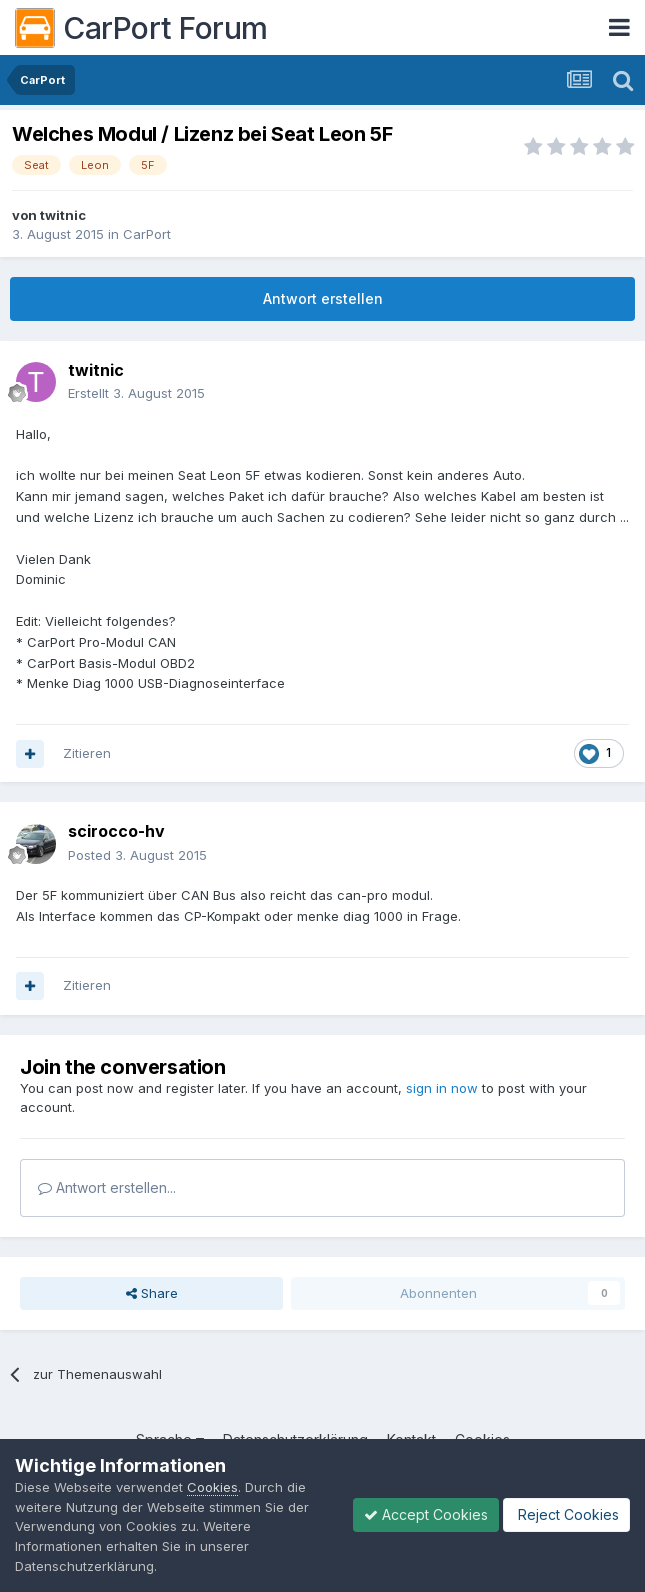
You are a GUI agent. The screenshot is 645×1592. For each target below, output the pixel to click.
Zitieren (87, 753)
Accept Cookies (426, 1514)
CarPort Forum (141, 28)
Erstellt (136, 393)
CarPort (147, 234)
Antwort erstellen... (107, 1187)
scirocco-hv (116, 831)
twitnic (63, 215)
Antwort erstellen (323, 298)
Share (152, 1293)
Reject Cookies (566, 1514)
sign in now (442, 1088)
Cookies (212, 1487)
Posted (137, 855)
